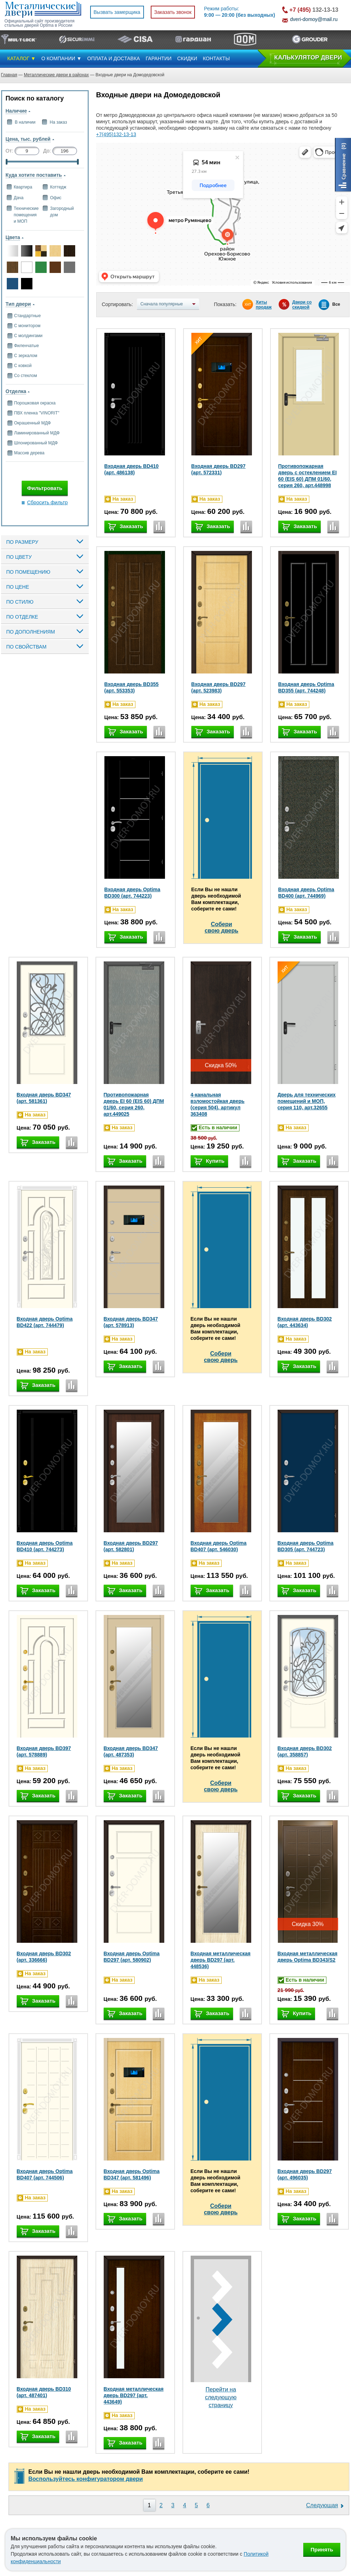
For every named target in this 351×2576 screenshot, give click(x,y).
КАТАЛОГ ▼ (21, 58)
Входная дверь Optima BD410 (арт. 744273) (45, 1546)
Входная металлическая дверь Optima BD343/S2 (307, 1957)
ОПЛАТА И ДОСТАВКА (113, 58)
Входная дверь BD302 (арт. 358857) (305, 1751)
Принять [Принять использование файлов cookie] (321, 2549)
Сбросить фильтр (47, 502)
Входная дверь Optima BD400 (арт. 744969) (306, 893)
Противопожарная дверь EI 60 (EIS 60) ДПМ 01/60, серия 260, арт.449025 (134, 1104)
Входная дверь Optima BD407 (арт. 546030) (219, 1546)
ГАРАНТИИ (159, 58)
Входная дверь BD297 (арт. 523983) (218, 687)
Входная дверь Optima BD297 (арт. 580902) (132, 1957)
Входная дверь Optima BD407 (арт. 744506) (45, 2174)
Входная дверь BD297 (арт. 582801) (131, 1546)
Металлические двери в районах (56, 74)
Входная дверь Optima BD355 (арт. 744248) (306, 687)
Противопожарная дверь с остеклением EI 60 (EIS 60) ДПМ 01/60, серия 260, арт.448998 (307, 475)
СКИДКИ (187, 58)
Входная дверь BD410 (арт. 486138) (131, 469)
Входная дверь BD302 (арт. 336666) (44, 1957)
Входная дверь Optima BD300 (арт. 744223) (132, 893)
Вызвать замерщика (117, 12)
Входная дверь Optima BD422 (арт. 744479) (45, 1322)
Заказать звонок (173, 12)
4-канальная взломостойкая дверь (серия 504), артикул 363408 (218, 1104)
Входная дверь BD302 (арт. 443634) (305, 1322)
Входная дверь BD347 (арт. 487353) (131, 1751)
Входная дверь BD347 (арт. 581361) (44, 1098)
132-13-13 (313, 10)
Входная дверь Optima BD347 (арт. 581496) (132, 2174)
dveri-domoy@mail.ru (313, 19)
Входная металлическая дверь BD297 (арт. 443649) (134, 2395)
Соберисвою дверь (221, 927)
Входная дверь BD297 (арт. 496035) (305, 2174)
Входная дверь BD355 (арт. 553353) (131, 687)
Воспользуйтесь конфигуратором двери (86, 2479)
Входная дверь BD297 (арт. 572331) (218, 469)
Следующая (322, 2505)
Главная (9, 74)
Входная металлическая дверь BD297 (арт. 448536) (221, 1960)
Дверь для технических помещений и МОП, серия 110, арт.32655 (307, 1101)
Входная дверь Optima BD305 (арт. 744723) (306, 1546)
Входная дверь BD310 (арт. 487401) (44, 2392)
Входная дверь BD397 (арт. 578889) (44, 1751)
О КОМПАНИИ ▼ (61, 58)
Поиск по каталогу (35, 98)
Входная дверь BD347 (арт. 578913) (131, 1322)
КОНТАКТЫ (216, 58)
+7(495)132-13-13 (116, 134)
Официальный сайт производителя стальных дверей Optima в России (39, 23)
